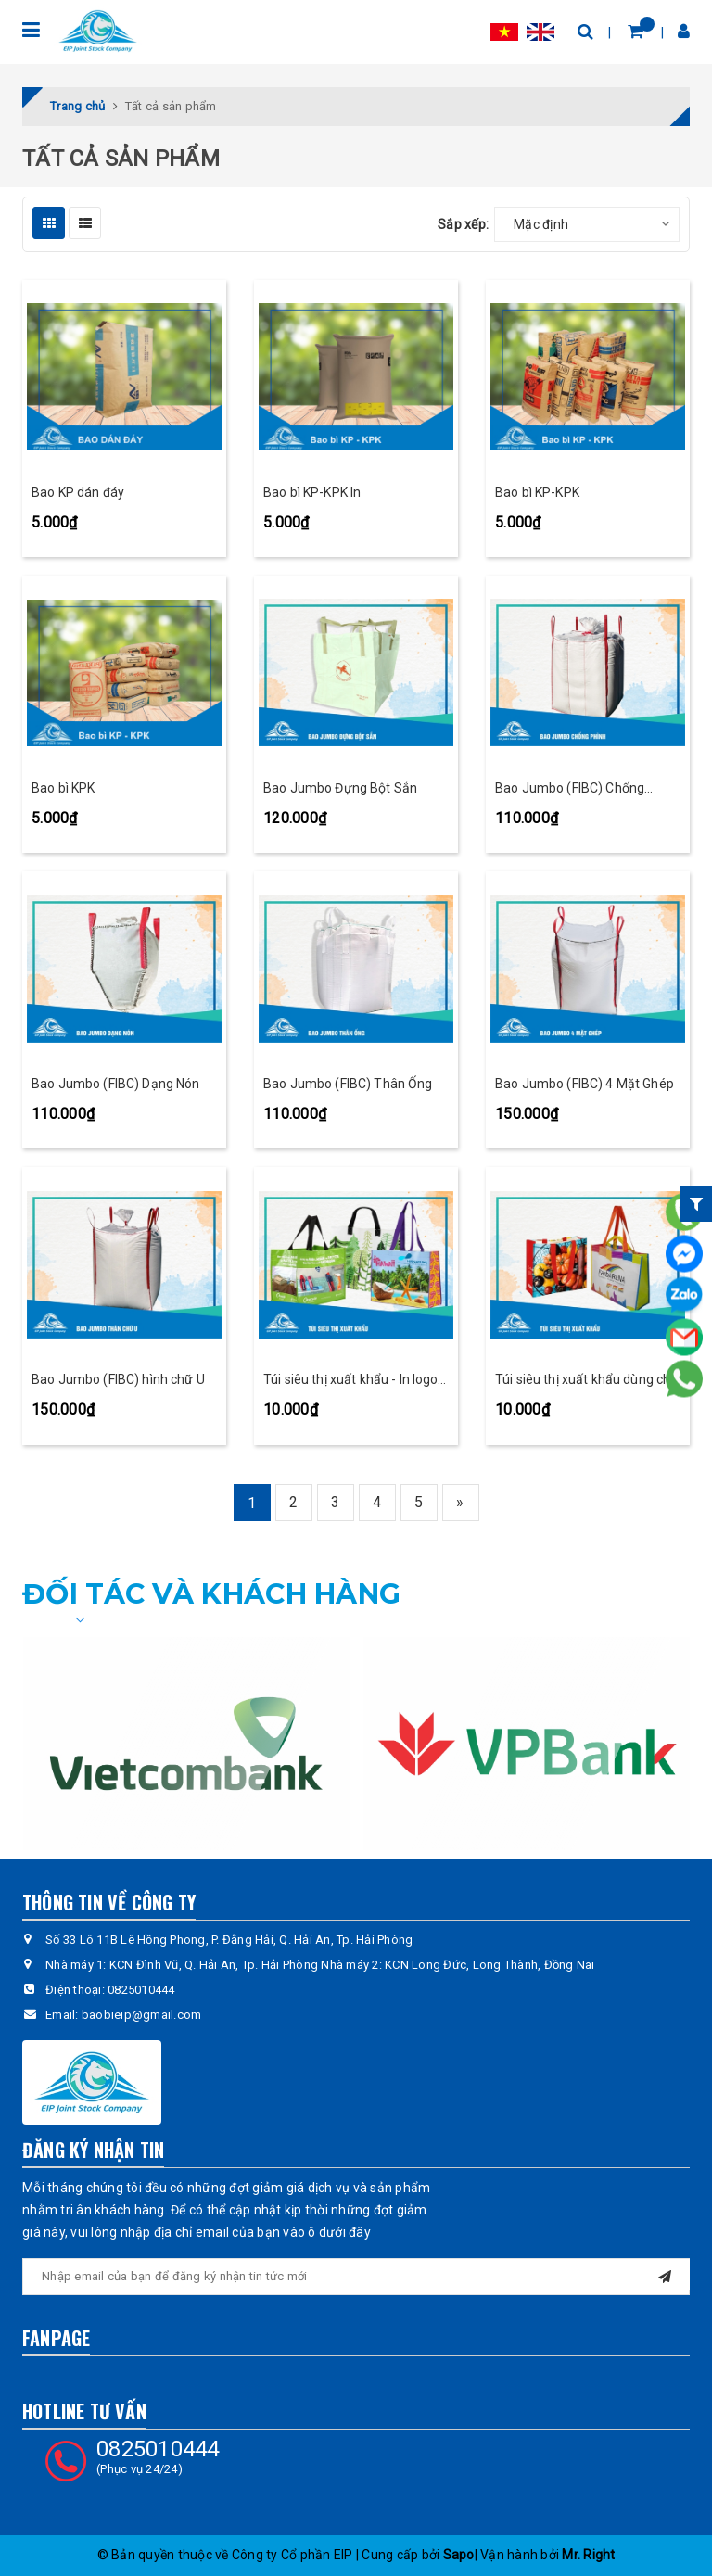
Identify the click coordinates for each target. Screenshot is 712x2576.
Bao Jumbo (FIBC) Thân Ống (348, 1083)
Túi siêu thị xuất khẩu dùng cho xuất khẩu (586, 1381)
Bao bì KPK (63, 787)
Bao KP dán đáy (78, 492)
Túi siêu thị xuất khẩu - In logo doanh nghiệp (350, 1381)
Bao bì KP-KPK (537, 492)
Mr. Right (588, 2554)
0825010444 (141, 1990)
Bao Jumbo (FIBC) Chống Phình (569, 789)
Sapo (459, 2554)
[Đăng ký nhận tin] (665, 2274)
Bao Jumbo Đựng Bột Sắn (340, 787)
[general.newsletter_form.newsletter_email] (356, 2276)
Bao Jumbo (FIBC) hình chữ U (118, 1379)
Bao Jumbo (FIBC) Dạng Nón (116, 1083)
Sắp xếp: (463, 224)
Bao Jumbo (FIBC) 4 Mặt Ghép (584, 1083)
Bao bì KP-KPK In (312, 492)
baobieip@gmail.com (142, 2015)
